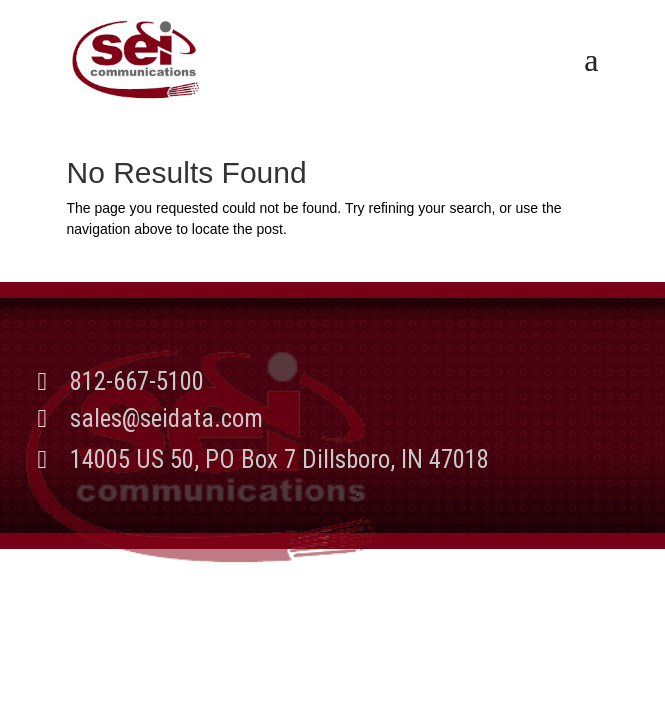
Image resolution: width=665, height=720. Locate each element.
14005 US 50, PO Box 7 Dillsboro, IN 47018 (279, 459)
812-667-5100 (137, 381)
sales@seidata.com (166, 418)
